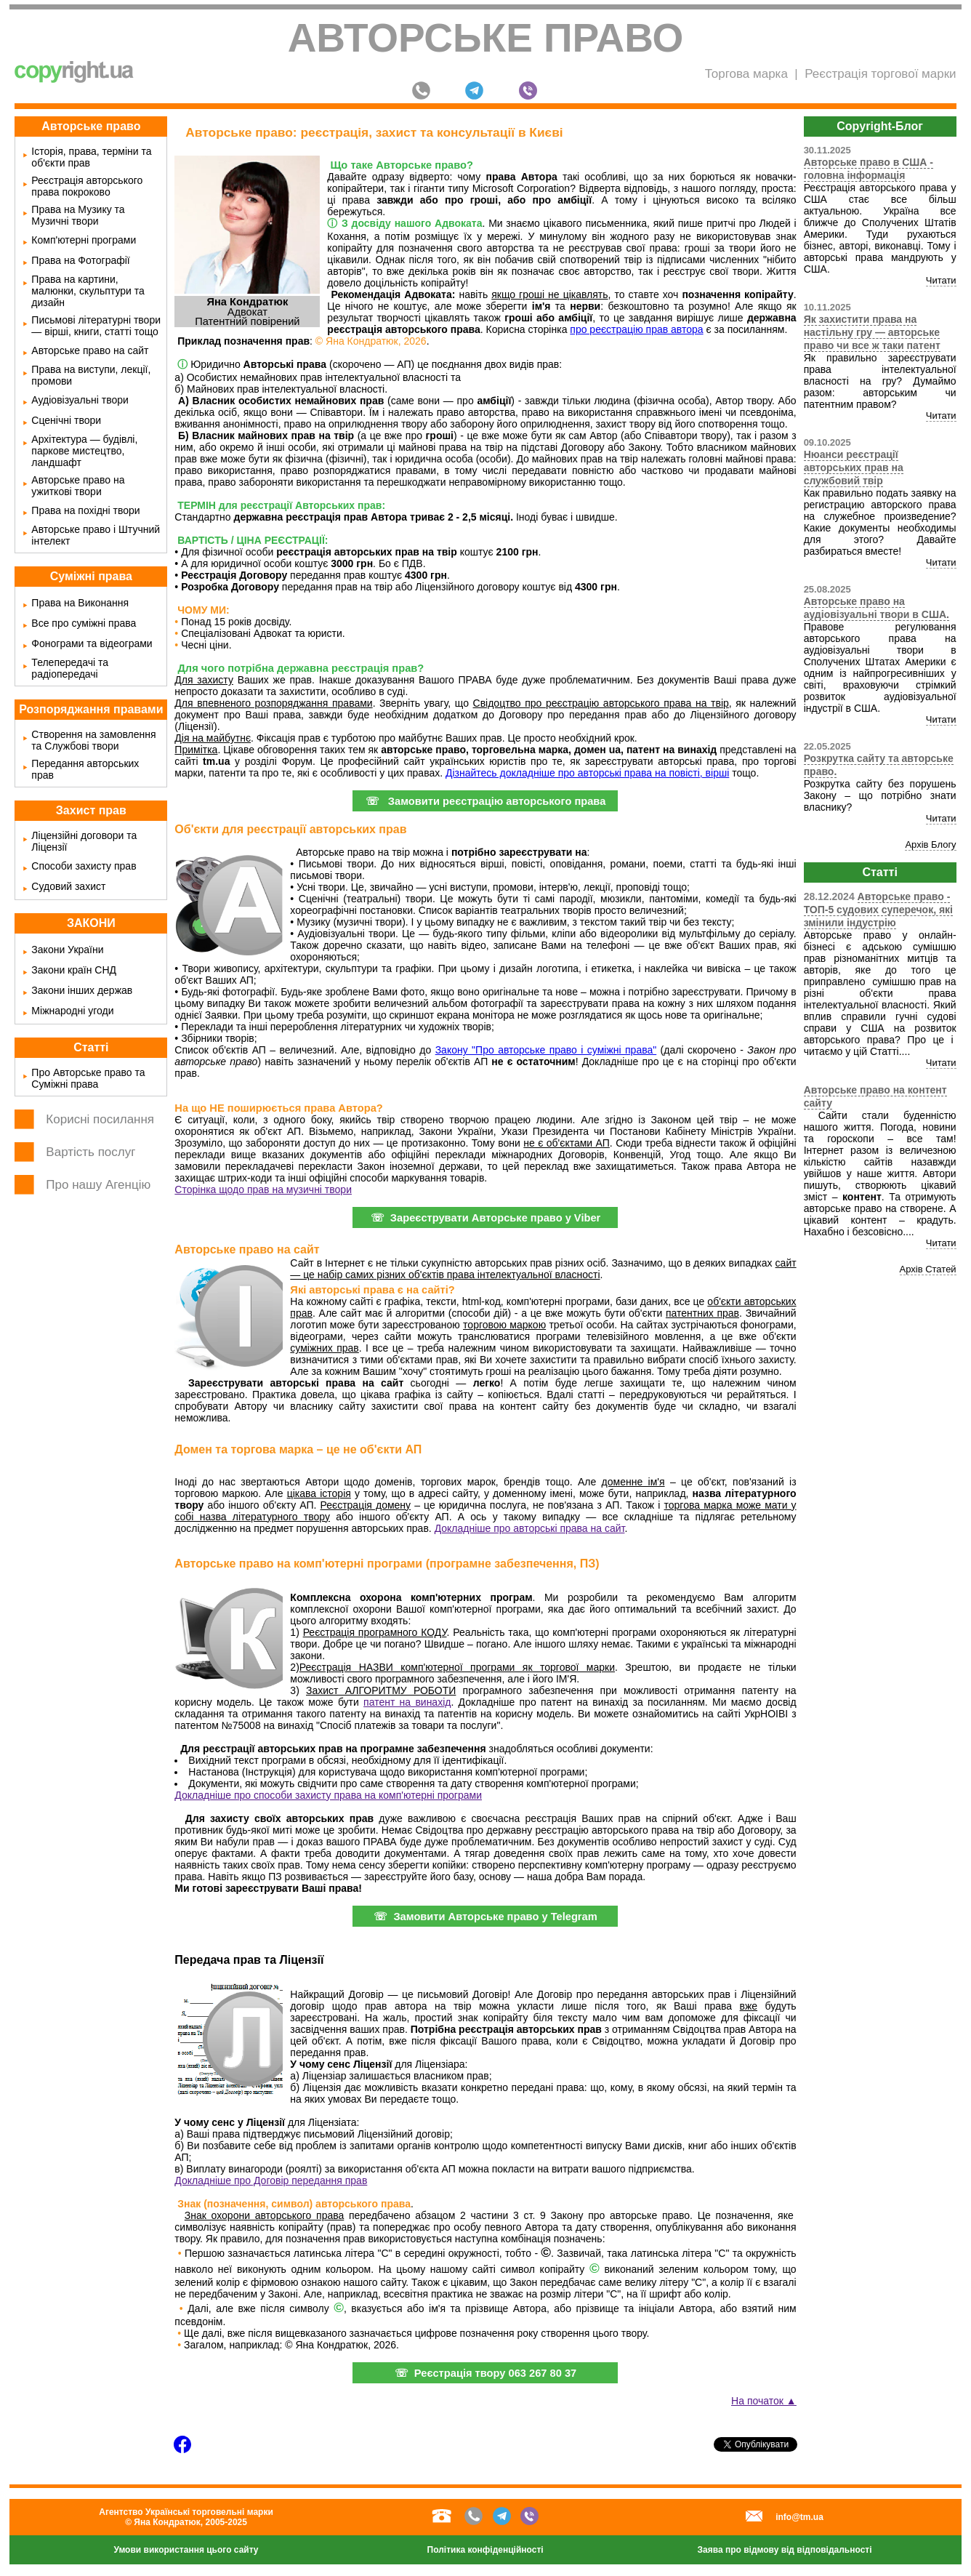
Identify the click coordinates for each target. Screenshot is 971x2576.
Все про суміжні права (83, 623)
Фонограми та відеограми (91, 643)
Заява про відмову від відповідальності (785, 2550)
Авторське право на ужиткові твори (77, 485)
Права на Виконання (80, 603)
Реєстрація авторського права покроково (86, 186)
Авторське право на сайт (89, 350)
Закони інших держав (81, 990)
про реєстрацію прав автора (636, 329)
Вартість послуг (90, 1152)
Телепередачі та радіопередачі (69, 668)
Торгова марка (746, 74)
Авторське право (486, 37)
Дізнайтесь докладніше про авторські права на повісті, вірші (587, 773)
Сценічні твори (66, 420)
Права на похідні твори (85, 510)
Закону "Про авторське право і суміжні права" (546, 1050)
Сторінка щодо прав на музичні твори (263, 1189)
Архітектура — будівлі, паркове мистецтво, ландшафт (84, 450)
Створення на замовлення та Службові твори (93, 740)
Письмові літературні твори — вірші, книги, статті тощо (96, 325)
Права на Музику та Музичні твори (77, 215)
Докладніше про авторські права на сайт (530, 1528)
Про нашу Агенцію (98, 1185)
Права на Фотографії (80, 260)
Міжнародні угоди (72, 1010)
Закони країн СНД (73, 970)
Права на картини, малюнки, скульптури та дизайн (88, 290)
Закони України (67, 949)
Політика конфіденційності (485, 2550)
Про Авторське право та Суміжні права (88, 1078)
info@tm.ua (799, 2517)
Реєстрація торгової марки (880, 74)
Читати (941, 280)
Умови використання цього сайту (186, 2550)
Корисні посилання (100, 1119)
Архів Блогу (930, 844)
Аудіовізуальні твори (80, 400)
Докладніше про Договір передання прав (270, 2180)
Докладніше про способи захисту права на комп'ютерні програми (328, 1795)
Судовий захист (68, 886)
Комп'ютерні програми (83, 240)
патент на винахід (407, 1702)
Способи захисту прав (83, 866)
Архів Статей (928, 1269)
